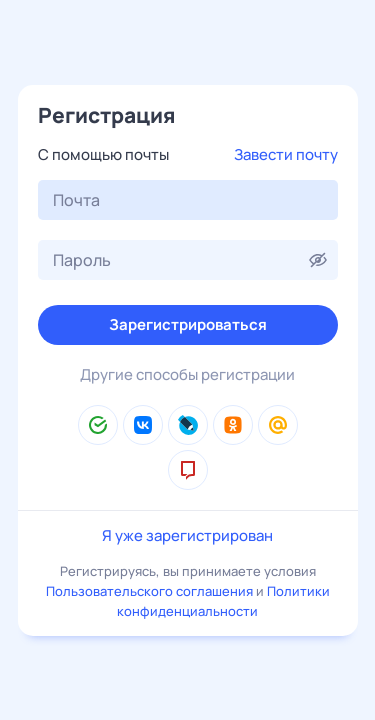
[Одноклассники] (233, 425)
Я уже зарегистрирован (187, 535)
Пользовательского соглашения (149, 591)
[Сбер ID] (98, 425)
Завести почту (286, 154)
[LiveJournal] (188, 425)
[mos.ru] (188, 470)
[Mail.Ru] (278, 425)
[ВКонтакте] (143, 425)
